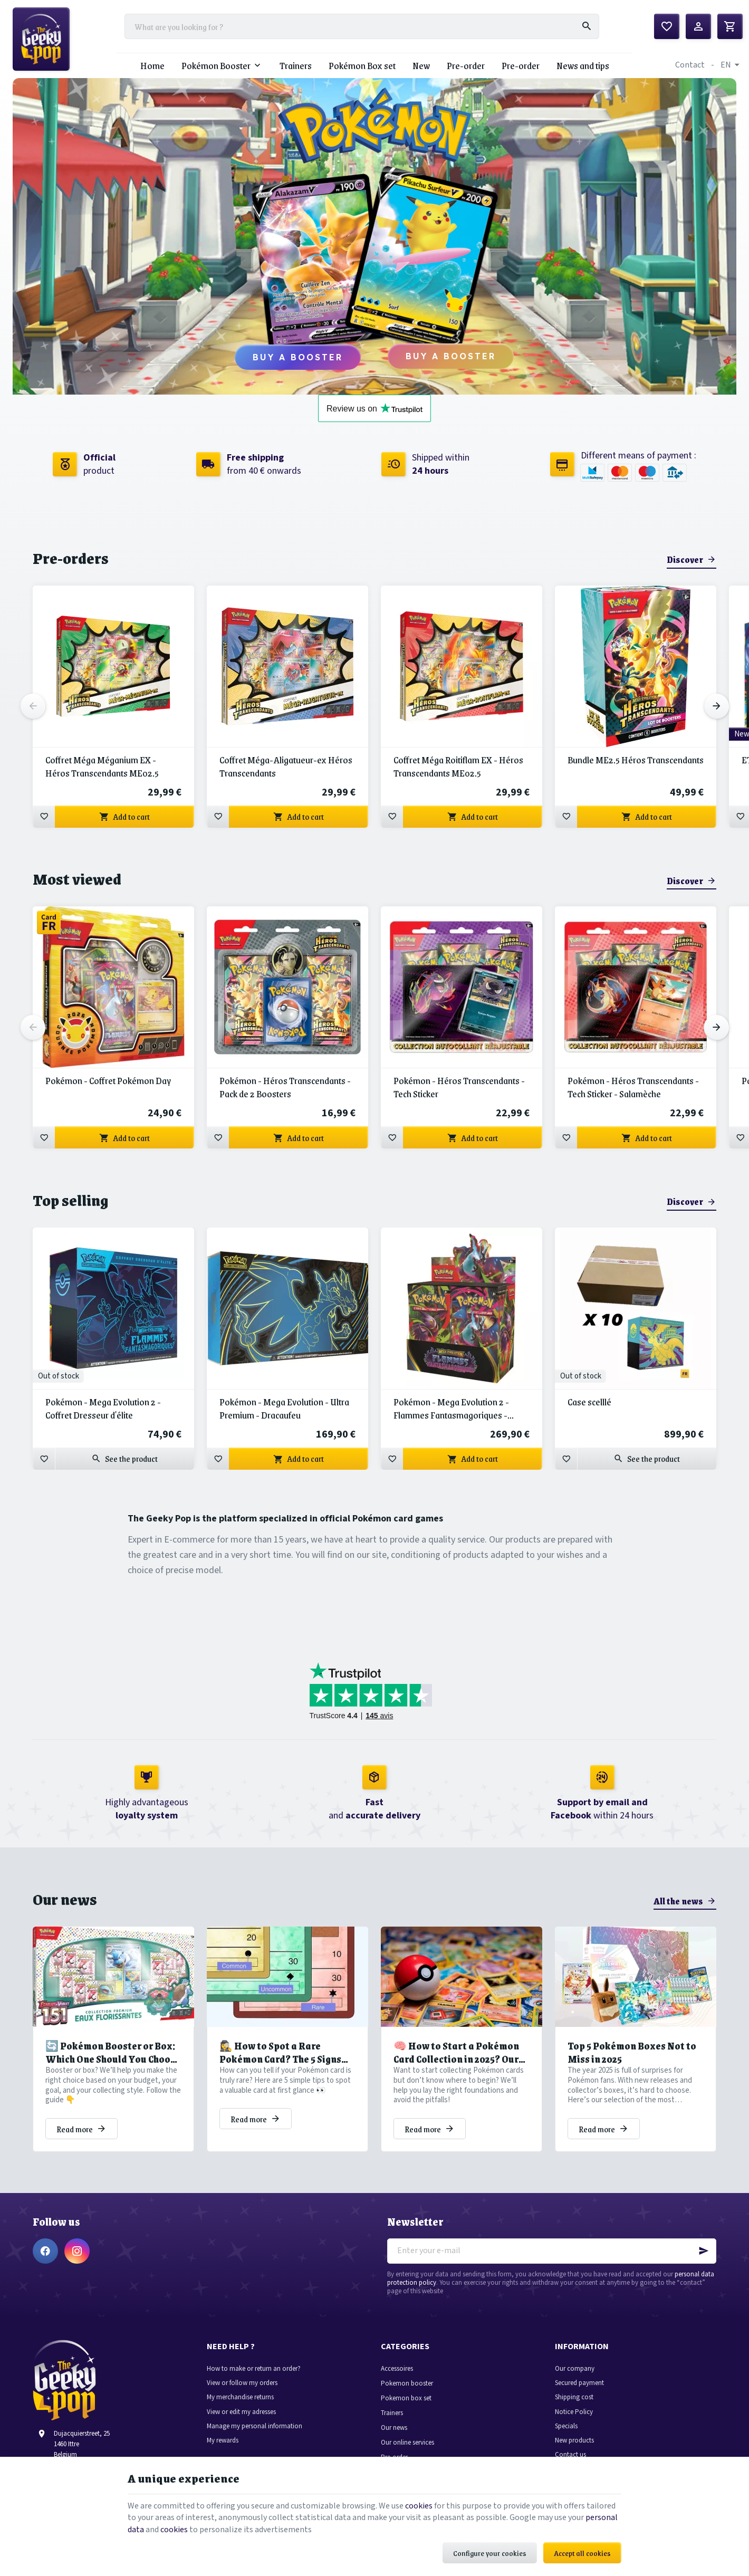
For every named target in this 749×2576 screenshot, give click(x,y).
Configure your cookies (489, 2552)
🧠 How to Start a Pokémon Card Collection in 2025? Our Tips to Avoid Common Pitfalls (461, 2052)
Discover (685, 559)
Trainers (392, 2413)
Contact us (570, 2454)
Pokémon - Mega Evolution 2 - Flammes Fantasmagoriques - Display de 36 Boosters (451, 1408)
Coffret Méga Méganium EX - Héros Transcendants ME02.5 (102, 766)
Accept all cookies (582, 2552)
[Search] (586, 26)
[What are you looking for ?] (361, 26)
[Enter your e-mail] (551, 2251)
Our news (65, 1898)
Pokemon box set (406, 2398)
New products (574, 2440)
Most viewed (77, 878)
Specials (566, 2426)
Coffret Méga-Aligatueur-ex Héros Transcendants (285, 766)
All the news (678, 1901)
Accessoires (397, 2368)
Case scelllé (589, 1402)
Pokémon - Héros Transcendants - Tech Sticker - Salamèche (633, 1087)
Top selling (70, 1200)
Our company (574, 2368)
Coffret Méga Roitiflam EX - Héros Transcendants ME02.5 (458, 766)
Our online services (407, 2442)
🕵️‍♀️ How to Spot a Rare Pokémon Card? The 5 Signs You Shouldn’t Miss (280, 2052)
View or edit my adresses (241, 2412)
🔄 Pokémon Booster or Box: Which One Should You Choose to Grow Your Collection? (112, 2052)
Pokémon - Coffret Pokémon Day (108, 1080)
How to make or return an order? (254, 2368)
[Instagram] (77, 2251)
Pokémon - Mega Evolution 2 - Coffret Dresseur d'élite (103, 1408)
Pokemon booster (407, 2383)
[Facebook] (45, 2251)
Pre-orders (71, 557)
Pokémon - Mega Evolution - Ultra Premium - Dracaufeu (284, 1408)
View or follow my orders (242, 2383)
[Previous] (32, 706)
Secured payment (579, 2383)
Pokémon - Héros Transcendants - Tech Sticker (459, 1087)
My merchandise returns (240, 2397)
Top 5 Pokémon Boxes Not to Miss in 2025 (632, 2052)
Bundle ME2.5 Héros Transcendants (636, 760)
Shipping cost (574, 2397)
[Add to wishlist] (44, 817)
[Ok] (703, 2251)
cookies (419, 2506)
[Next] (716, 706)
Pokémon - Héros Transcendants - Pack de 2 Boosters (285, 1087)
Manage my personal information (254, 2426)
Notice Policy (574, 2412)
